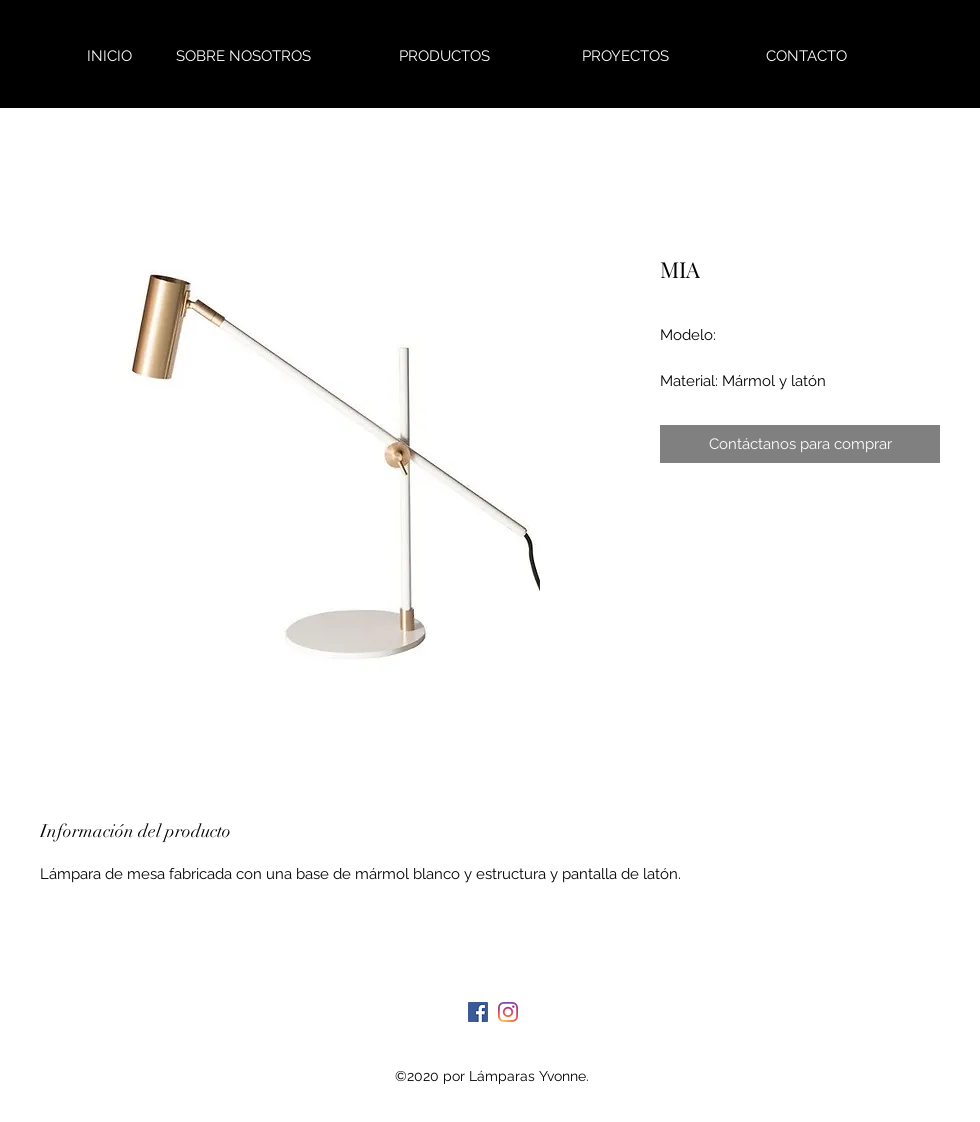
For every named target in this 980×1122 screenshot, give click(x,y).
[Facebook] (478, 1012)
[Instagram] (508, 1012)
